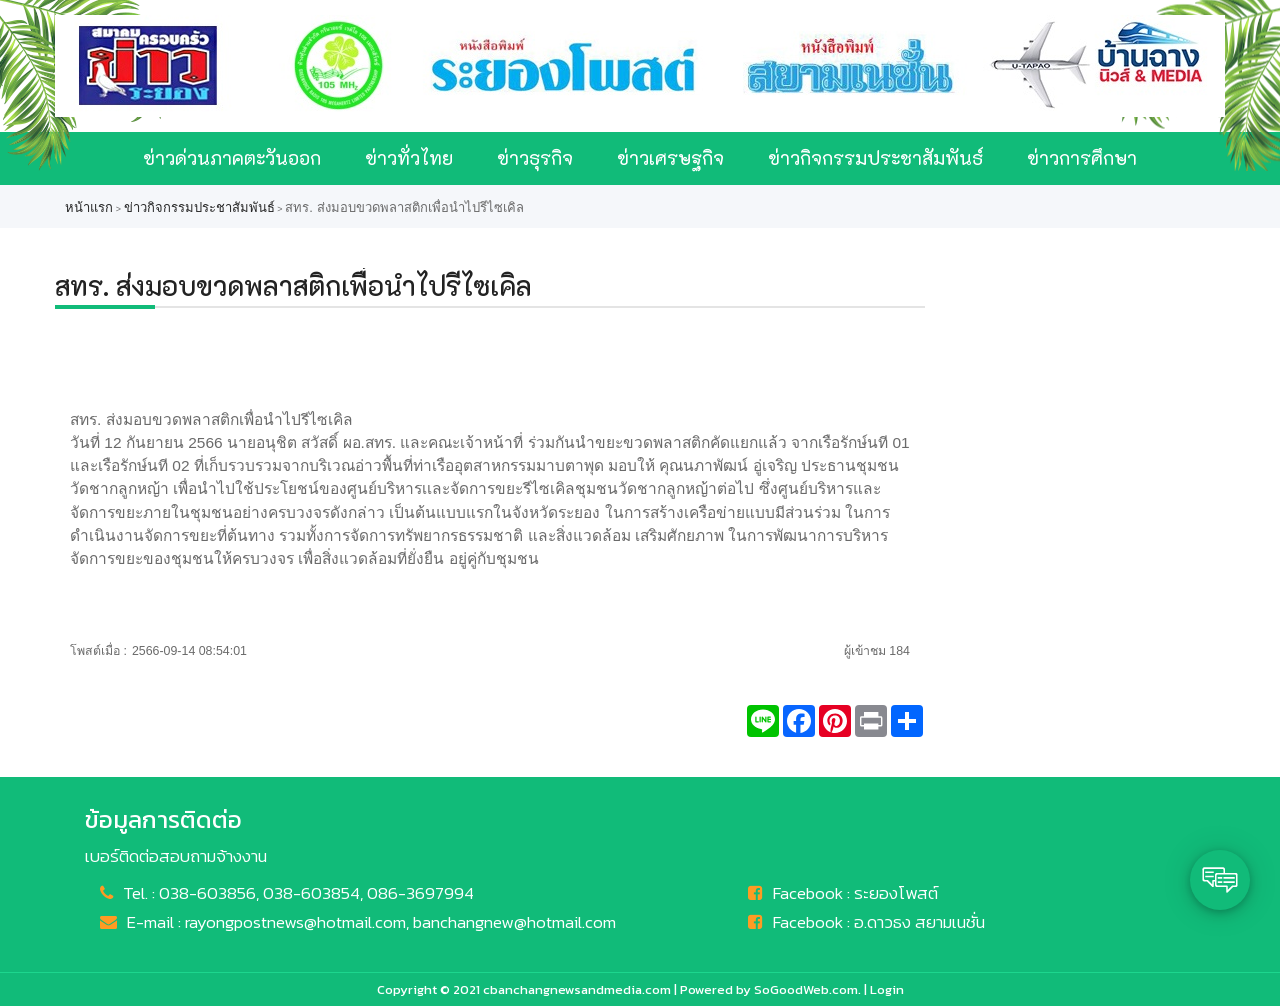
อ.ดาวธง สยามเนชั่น (919, 922)
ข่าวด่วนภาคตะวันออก (232, 157)
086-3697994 (420, 893)
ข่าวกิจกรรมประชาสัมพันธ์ (875, 157)
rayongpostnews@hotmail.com (295, 922)
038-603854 (311, 893)
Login (887, 989)
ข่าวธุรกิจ (535, 157)
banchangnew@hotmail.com (514, 922)
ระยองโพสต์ (896, 893)
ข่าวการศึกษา (1082, 157)
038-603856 (207, 893)
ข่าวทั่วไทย (409, 157)
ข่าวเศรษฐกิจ (670, 157)
